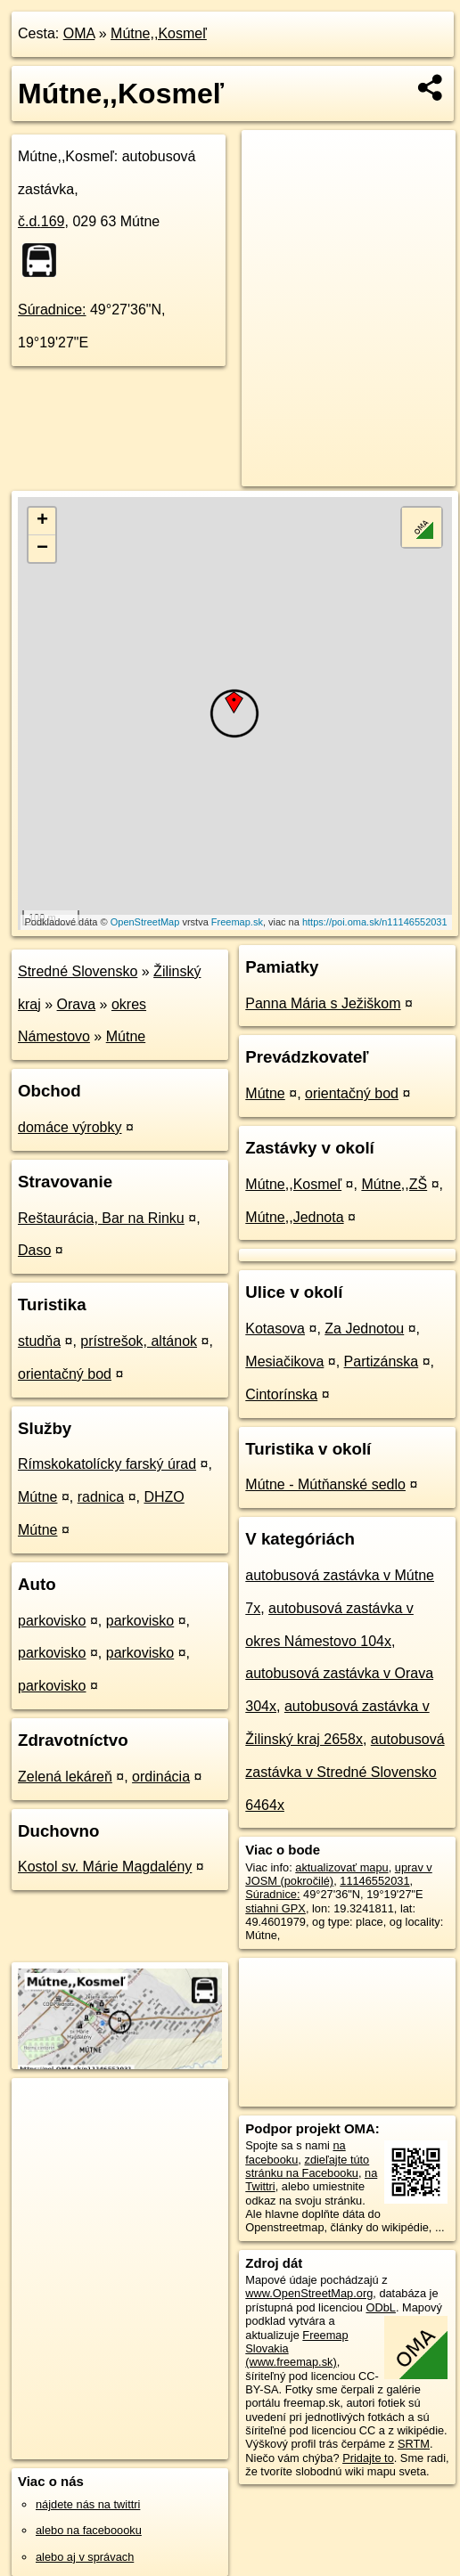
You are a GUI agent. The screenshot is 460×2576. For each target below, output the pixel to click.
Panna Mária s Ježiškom (322, 1003)
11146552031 (374, 1880)
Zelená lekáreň (65, 1776)
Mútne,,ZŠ (394, 1184)
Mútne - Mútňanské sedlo (325, 1484)
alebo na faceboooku (89, 2530)
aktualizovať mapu (341, 1867)
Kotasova (275, 1328)
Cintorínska (281, 1394)
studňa (39, 1341)
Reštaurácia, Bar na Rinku (101, 1218)
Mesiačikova (284, 1361)
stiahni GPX (275, 1908)
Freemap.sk (237, 922)
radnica (101, 1496)
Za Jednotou (364, 1328)
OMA (79, 33)
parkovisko (52, 1620)
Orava (76, 1004)
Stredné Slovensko (77, 971)
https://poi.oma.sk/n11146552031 (375, 922)
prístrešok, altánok (138, 1341)
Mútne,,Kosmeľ (159, 33)
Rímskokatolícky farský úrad (107, 1463)
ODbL (380, 2307)
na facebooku (295, 2152)
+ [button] (42, 521)
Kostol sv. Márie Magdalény (105, 1866)
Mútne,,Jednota (294, 1217)
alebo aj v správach (85, 2557)
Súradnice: (52, 309)
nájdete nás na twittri (88, 2504)
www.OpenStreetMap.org (309, 2293)
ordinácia (161, 1776)
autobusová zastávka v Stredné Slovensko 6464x (344, 1772)
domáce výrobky (70, 1127)
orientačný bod (64, 1374)
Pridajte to (368, 2458)
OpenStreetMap (145, 922)
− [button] (42, 548)
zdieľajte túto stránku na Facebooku (307, 2166)
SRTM (414, 2443)
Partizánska (381, 1361)
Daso (34, 1250)
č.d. (41, 221)
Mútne (125, 1036)
